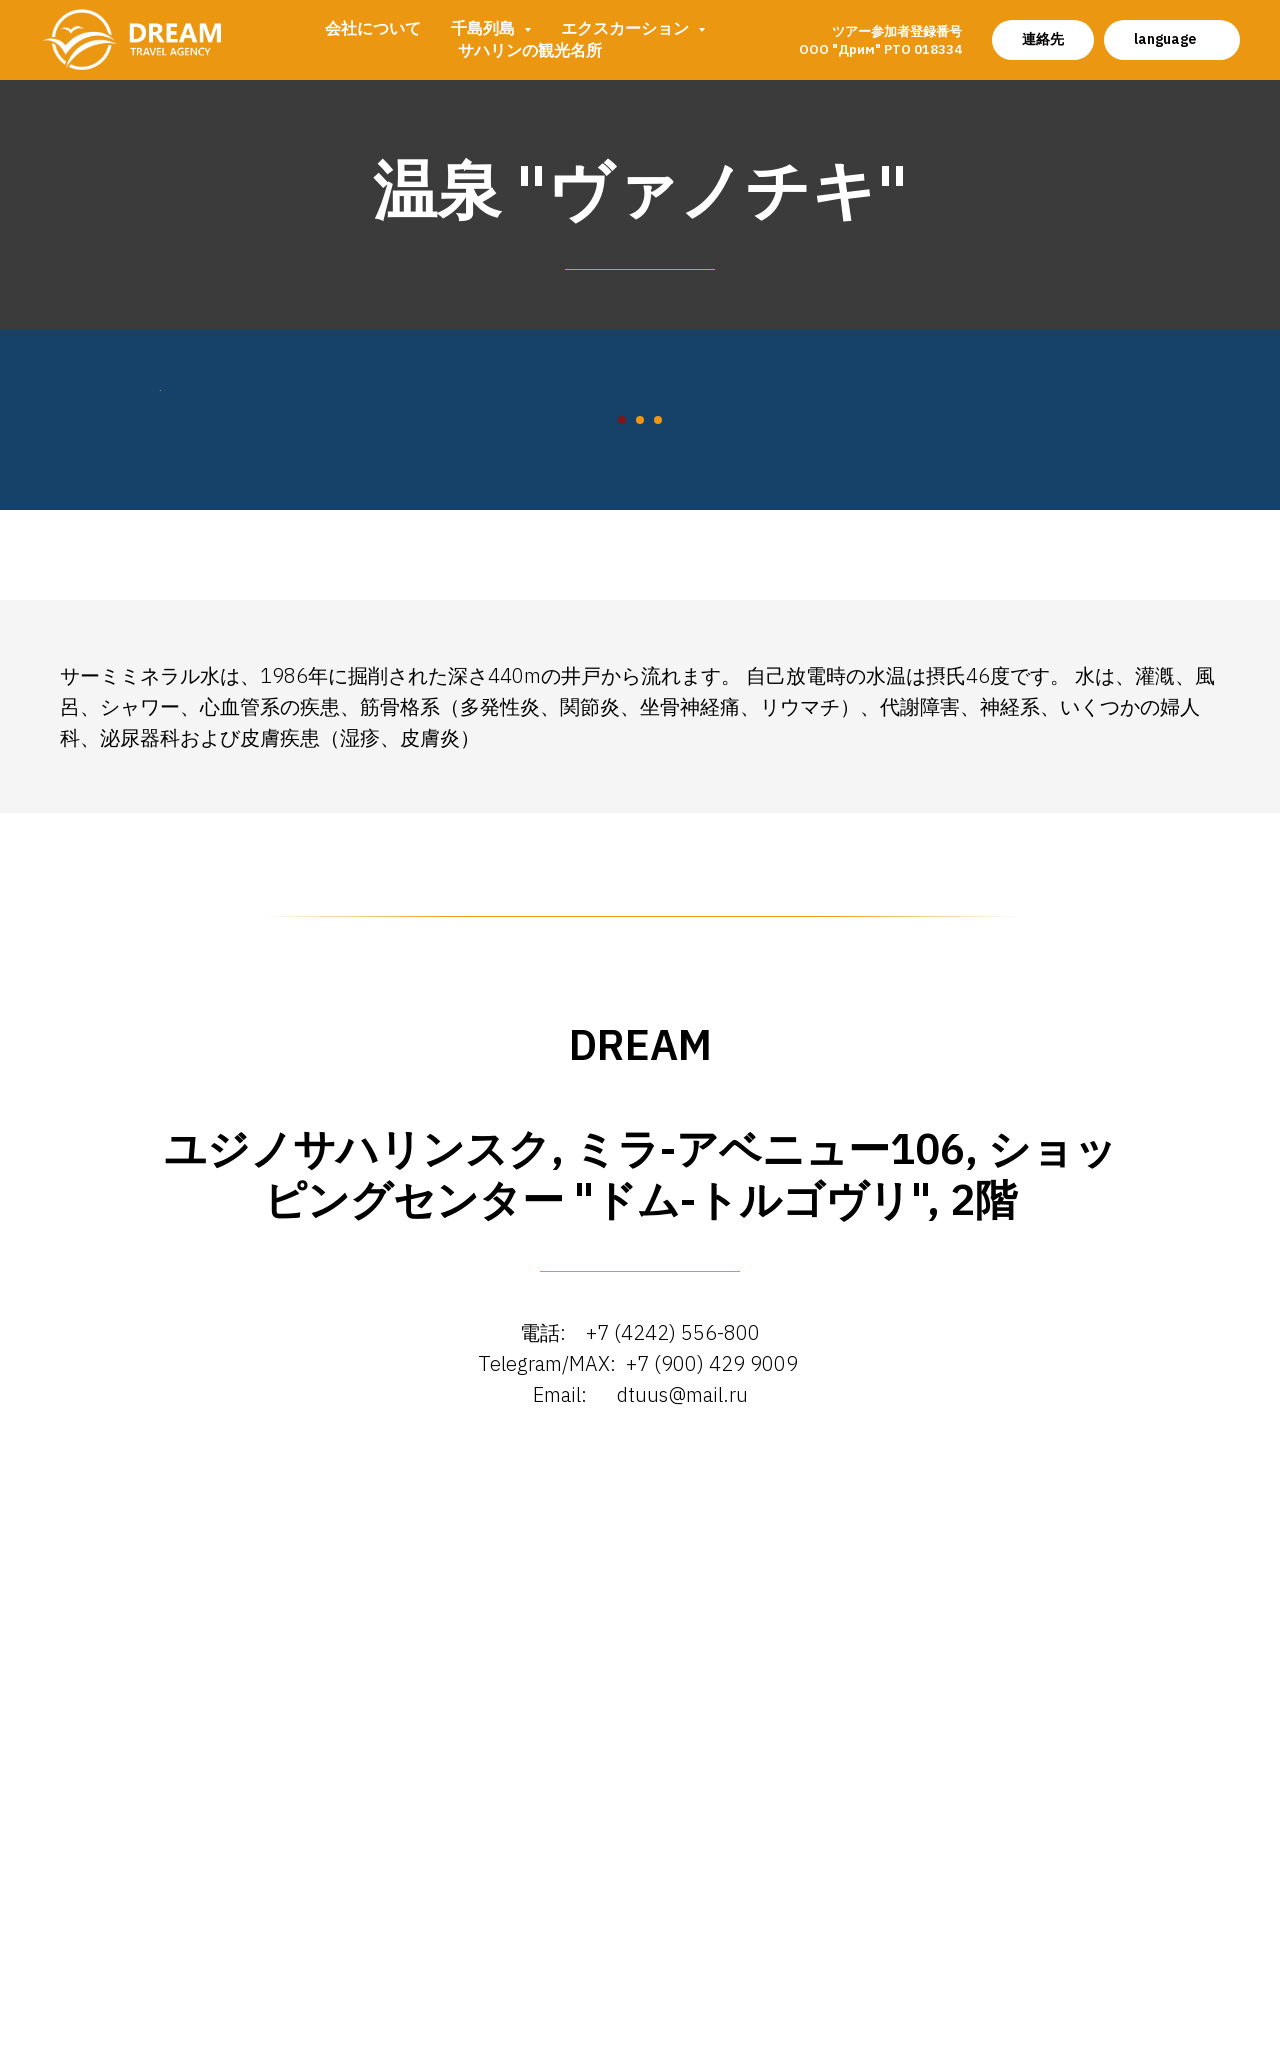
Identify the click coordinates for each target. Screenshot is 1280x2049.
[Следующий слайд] (1120, 665)
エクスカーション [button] (627, 28)
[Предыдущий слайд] (160, 665)
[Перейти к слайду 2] (640, 970)
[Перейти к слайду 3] (658, 970)
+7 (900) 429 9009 (714, 1912)
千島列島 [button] (485, 28)
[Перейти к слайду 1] (622, 970)
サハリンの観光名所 (530, 50)
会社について (373, 28)
